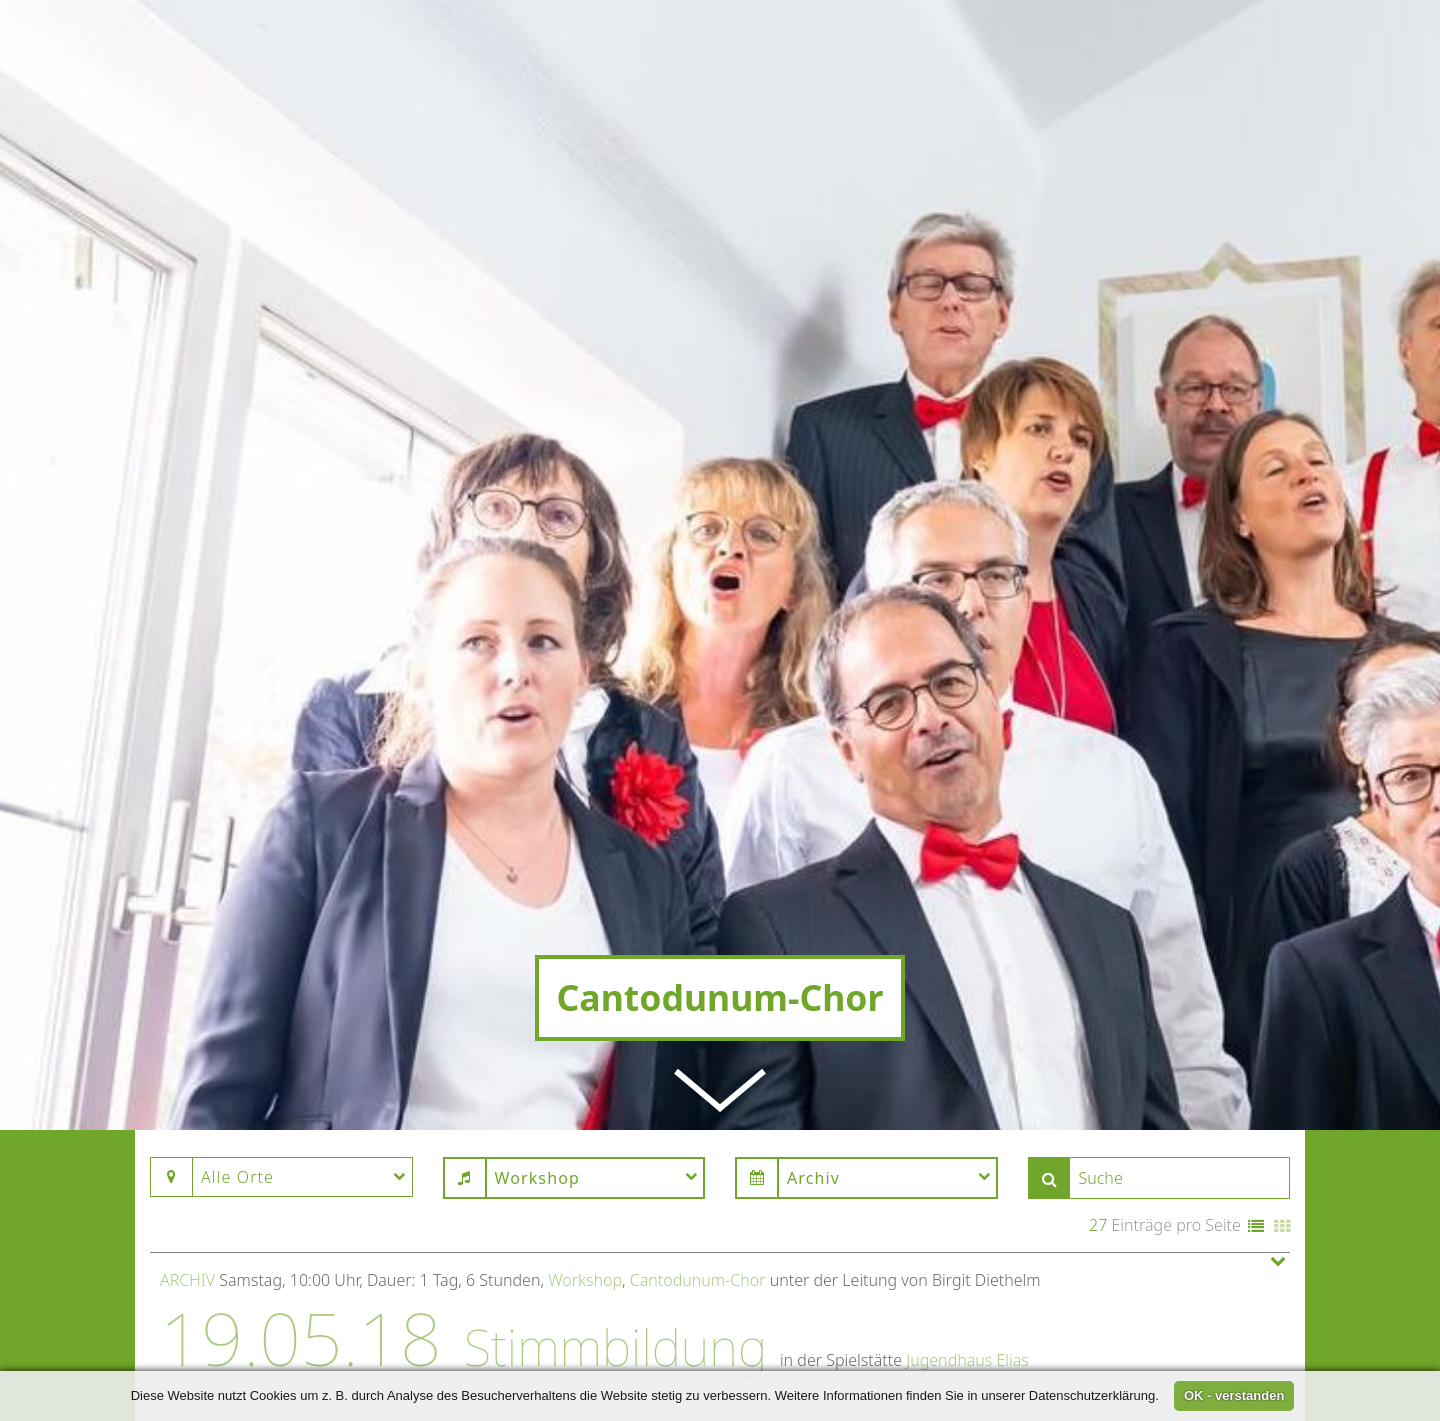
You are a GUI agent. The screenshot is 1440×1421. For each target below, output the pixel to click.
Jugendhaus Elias (967, 1261)
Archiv (187, 1180)
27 (1098, 1125)
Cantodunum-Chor (698, 1180)
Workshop (585, 1180)
